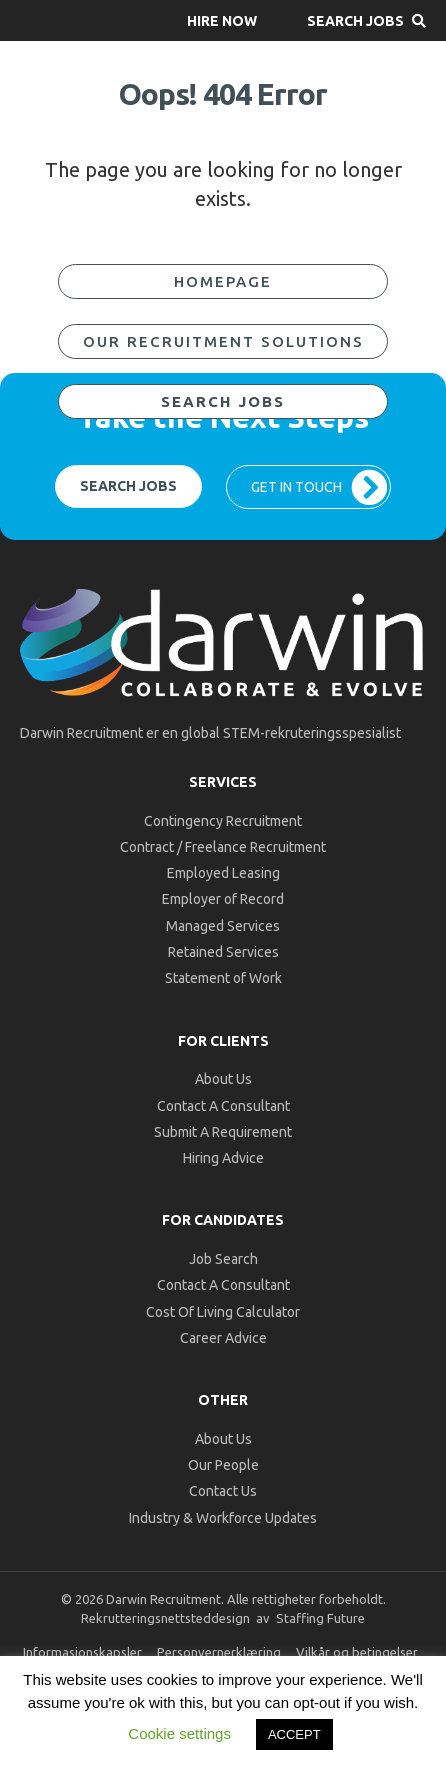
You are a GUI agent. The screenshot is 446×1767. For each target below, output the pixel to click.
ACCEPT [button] (294, 1734)
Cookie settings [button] (179, 1733)
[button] (222, 20)
